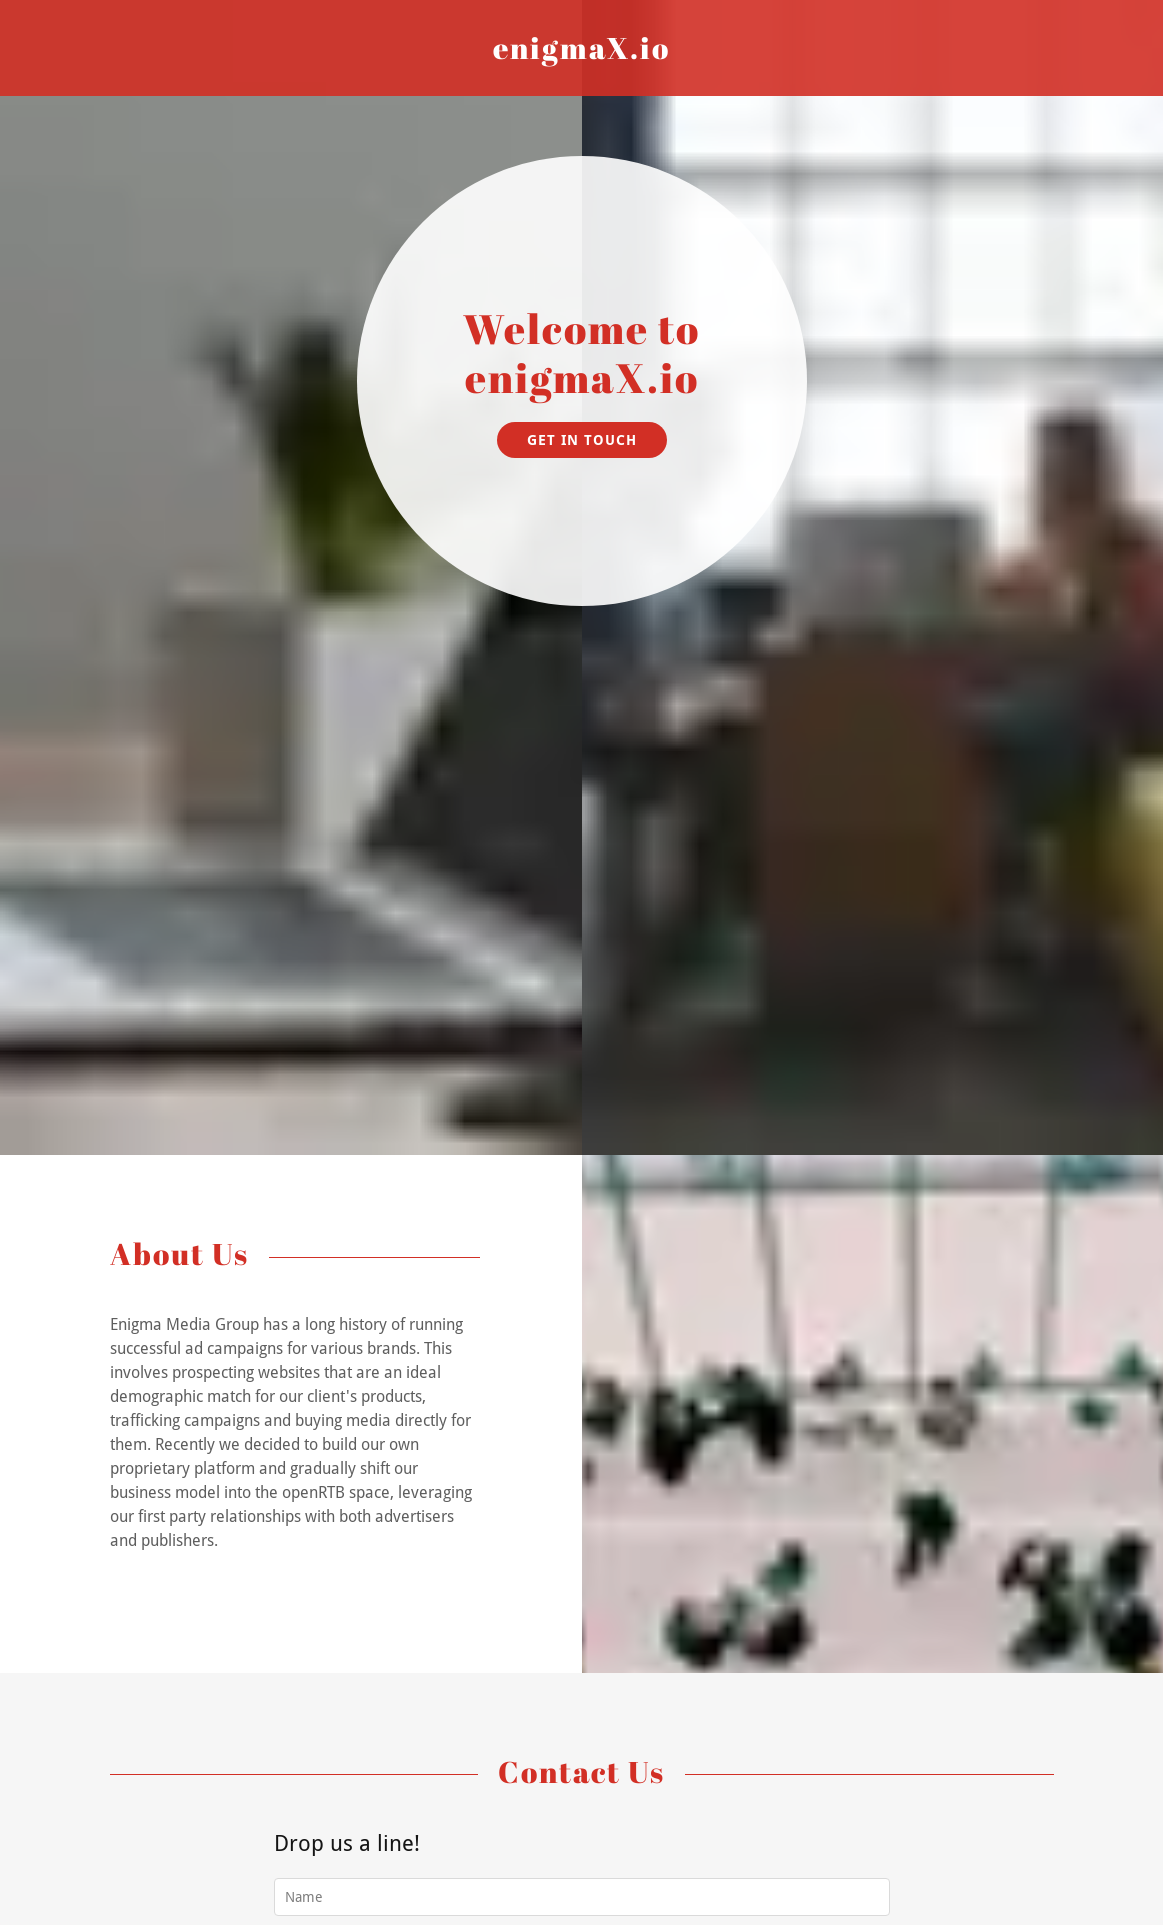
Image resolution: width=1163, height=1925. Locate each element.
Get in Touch (582, 440)
